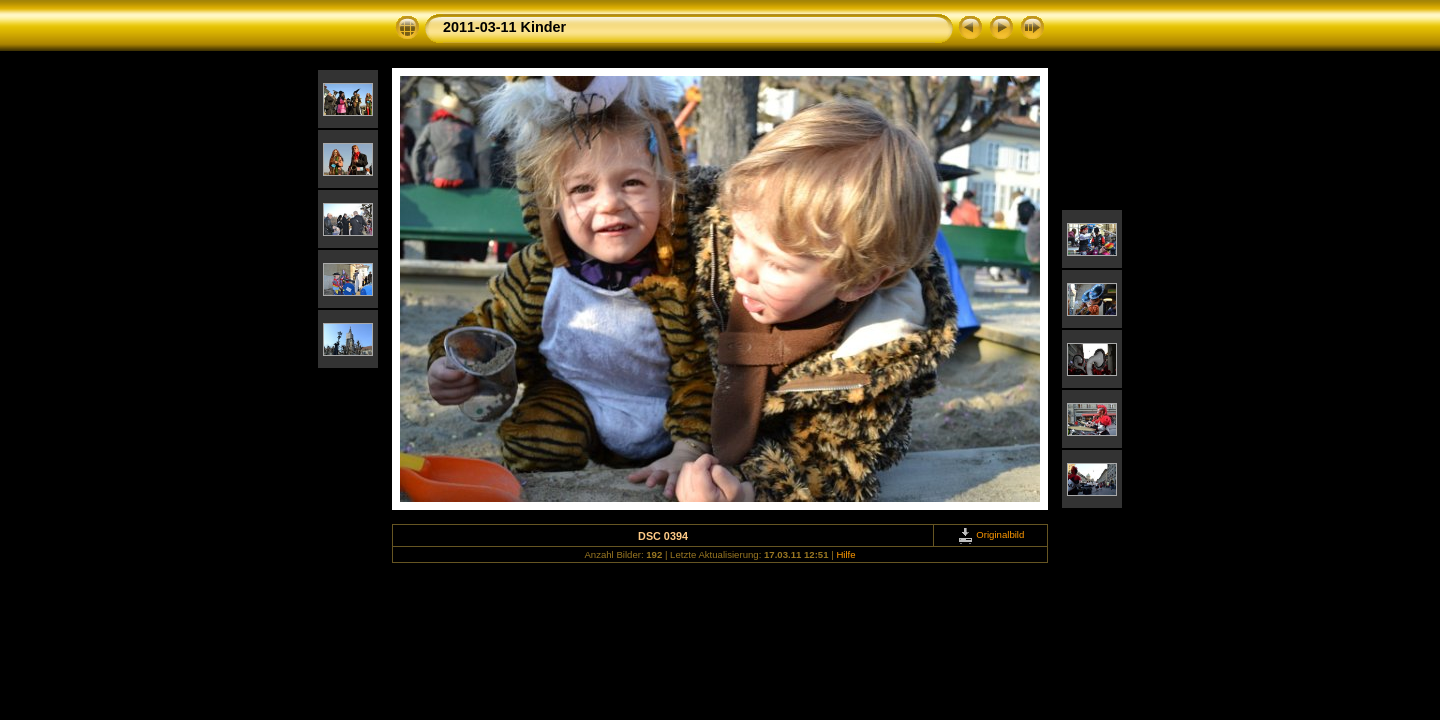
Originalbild (991, 534)
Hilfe (845, 554)
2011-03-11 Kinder (504, 27)
